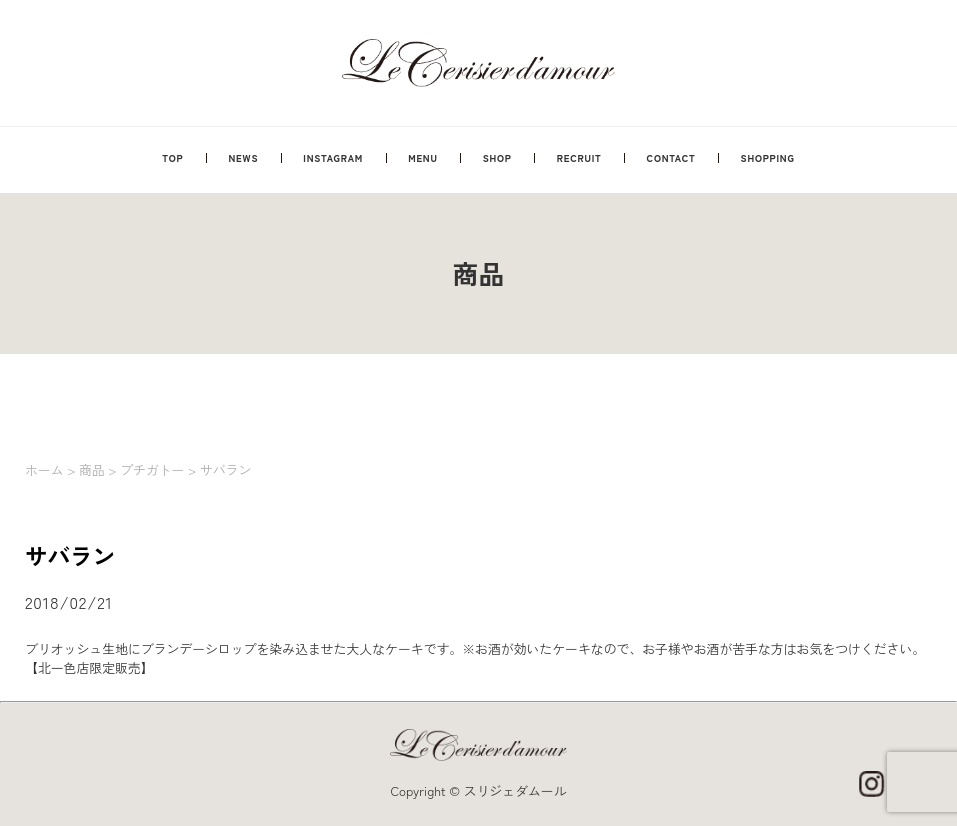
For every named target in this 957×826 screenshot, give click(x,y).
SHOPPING (768, 158)
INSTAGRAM (333, 158)
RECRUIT (579, 158)
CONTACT (671, 158)
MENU (423, 158)
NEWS (243, 158)
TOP (172, 158)
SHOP (497, 158)
